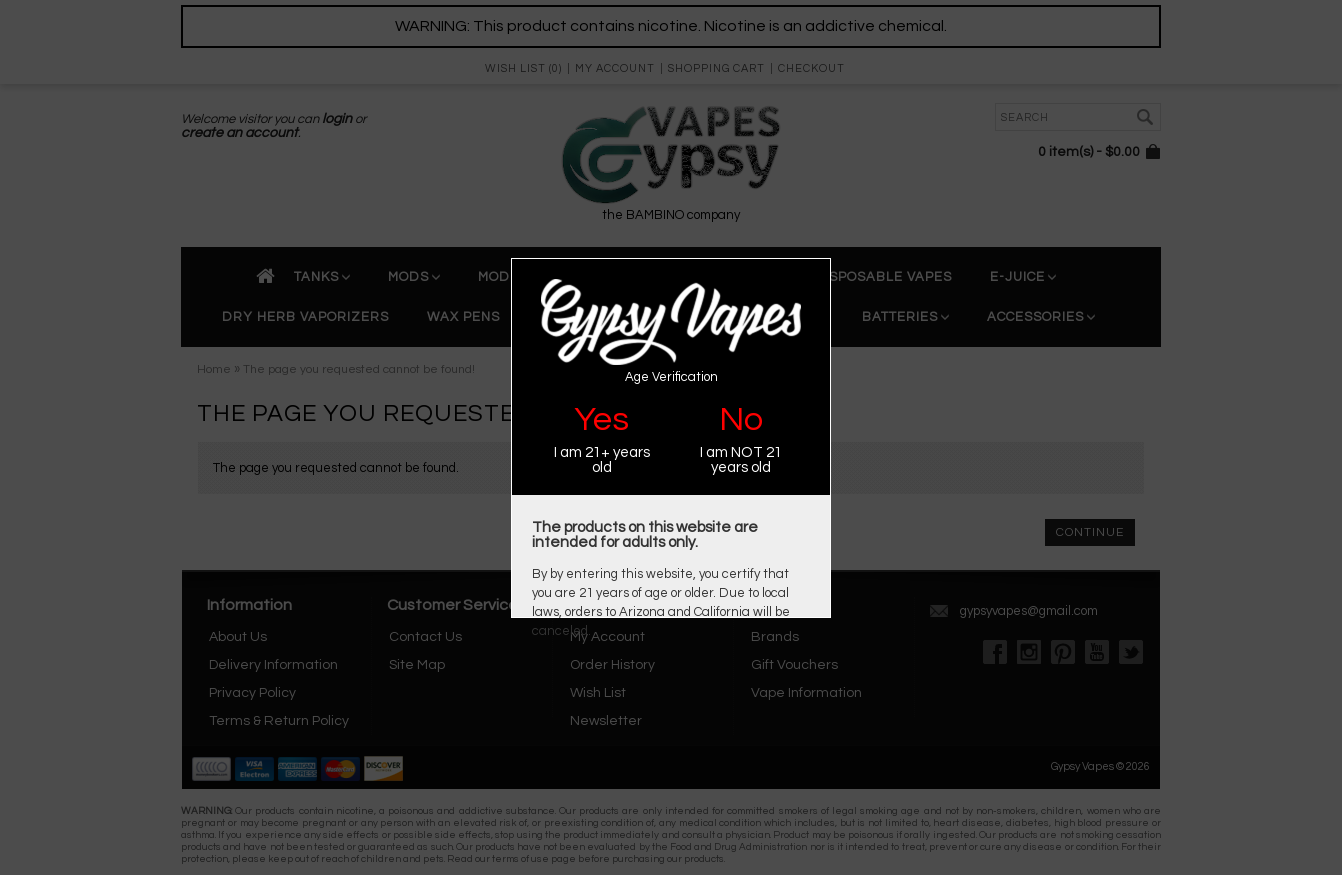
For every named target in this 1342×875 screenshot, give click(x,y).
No (741, 419)
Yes (601, 419)
